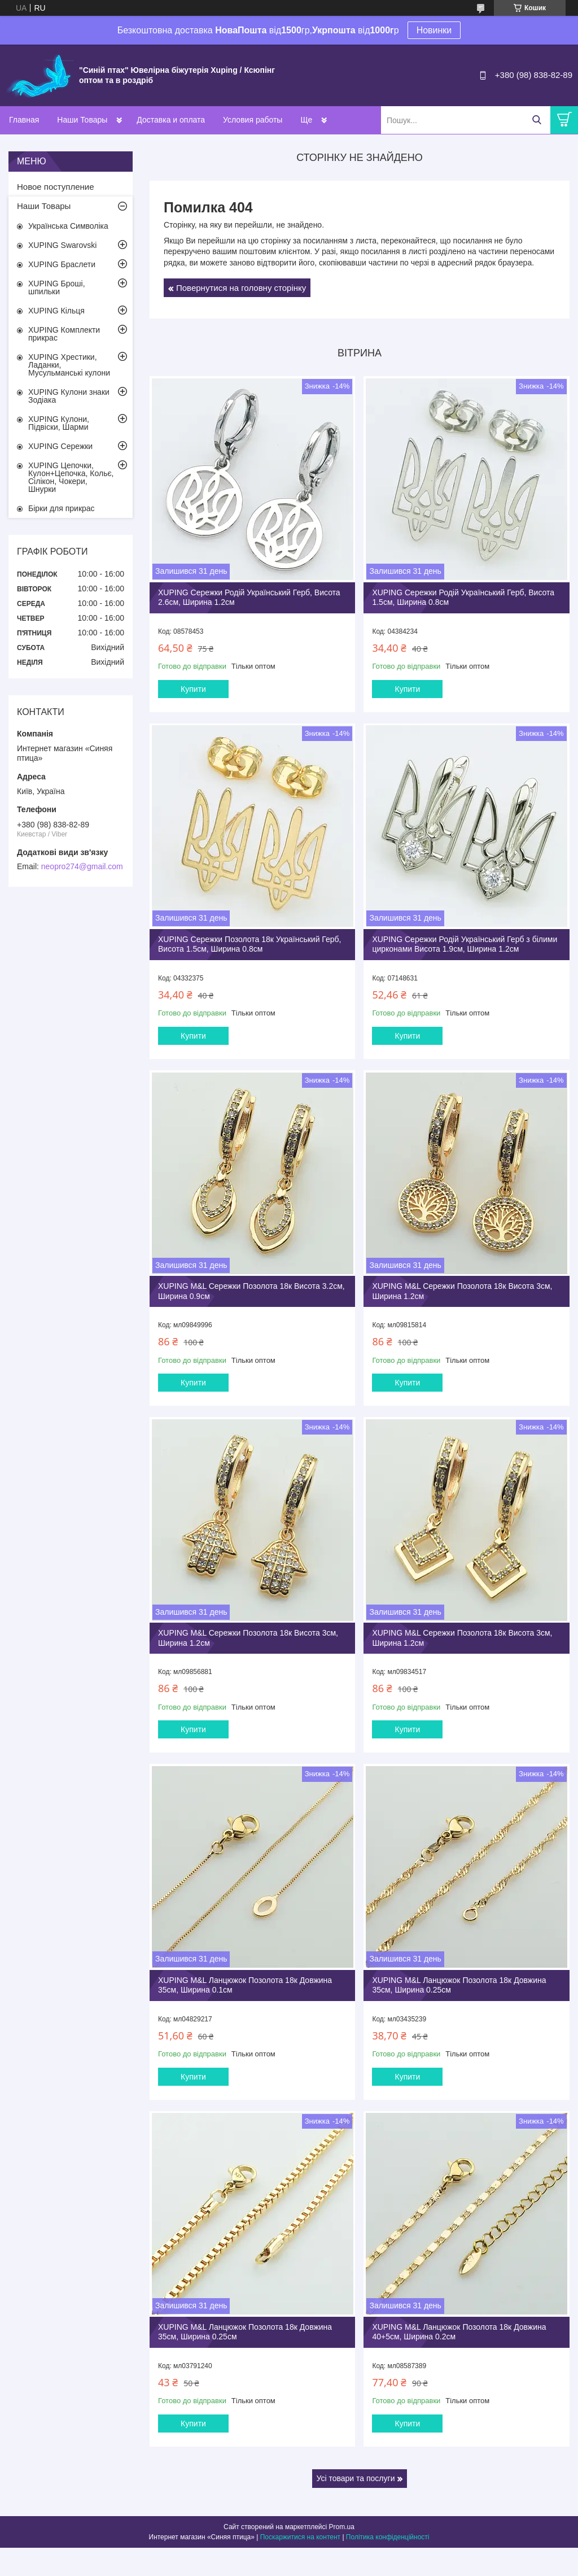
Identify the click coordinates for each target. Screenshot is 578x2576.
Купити (193, 689)
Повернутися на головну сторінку (241, 288)
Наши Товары (82, 119)
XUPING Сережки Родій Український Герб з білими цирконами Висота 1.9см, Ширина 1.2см (464, 944)
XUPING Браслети (61, 264)
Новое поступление (55, 186)
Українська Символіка (68, 225)
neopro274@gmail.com (82, 866)
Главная (24, 119)
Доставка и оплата (171, 119)
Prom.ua (341, 2527)
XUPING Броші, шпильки (56, 287)
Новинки (434, 30)
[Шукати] (536, 120)
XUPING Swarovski (62, 245)
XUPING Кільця (56, 310)
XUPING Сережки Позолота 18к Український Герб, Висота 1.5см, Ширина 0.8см (249, 944)
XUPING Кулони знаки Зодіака (69, 395)
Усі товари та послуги (356, 2478)
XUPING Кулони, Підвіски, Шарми (58, 423)
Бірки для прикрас (61, 508)
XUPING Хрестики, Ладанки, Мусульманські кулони (69, 364)
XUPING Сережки (60, 446)
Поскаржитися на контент (300, 2537)
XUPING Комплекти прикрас (64, 333)
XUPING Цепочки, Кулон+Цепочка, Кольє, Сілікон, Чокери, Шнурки (71, 477)
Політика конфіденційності (388, 2537)
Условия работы (252, 119)
